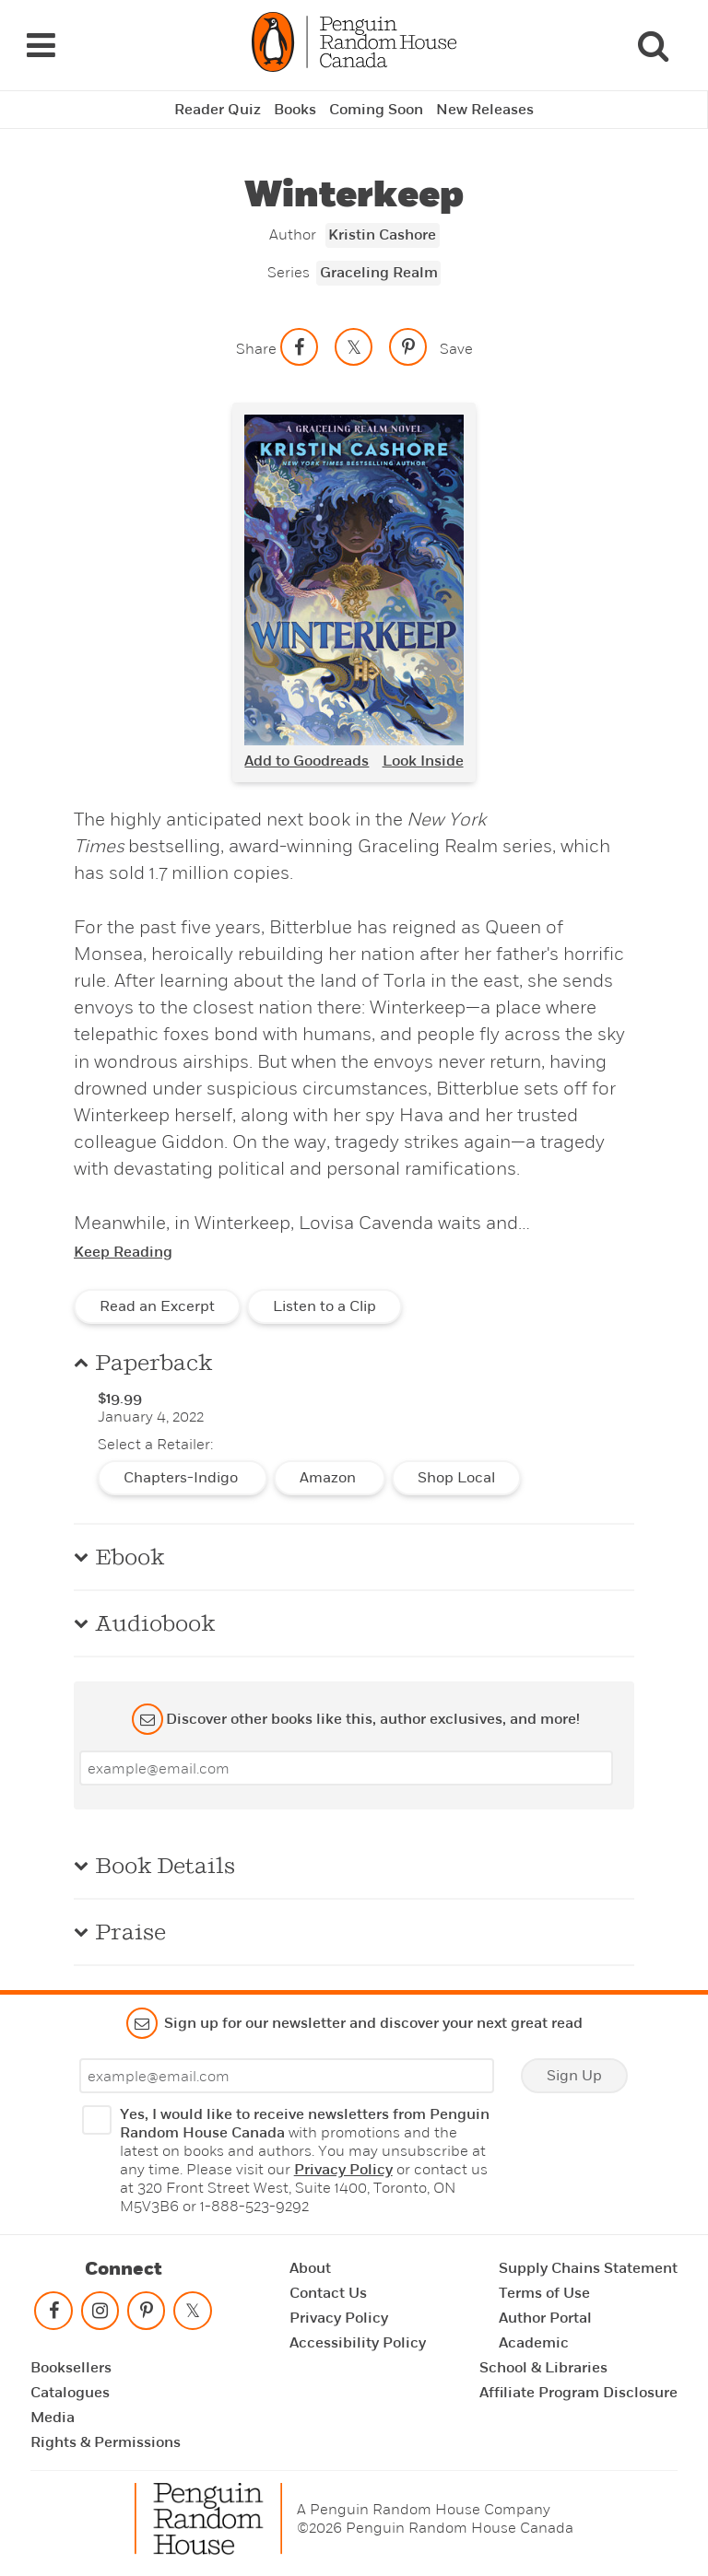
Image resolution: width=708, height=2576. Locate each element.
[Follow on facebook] (53, 2315)
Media (52, 2417)
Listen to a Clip (324, 1306)
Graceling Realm (379, 272)
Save (456, 348)
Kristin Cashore (382, 235)
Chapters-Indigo (183, 1478)
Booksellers (71, 2368)
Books (295, 109)
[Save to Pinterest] (408, 347)
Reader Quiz (217, 109)
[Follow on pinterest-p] (147, 2315)
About (310, 2268)
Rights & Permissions (105, 2442)
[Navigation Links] (40, 45)
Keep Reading (123, 1252)
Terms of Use (544, 2293)
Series (288, 272)
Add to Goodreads (306, 761)
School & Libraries (543, 2368)
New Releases (485, 109)
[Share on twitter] (354, 347)
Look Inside (423, 761)
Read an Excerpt (157, 1306)
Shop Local (456, 1478)
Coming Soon (376, 109)
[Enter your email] (346, 1768)
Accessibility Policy (357, 2343)
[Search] (652, 45)
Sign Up (574, 2076)
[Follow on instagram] (100, 2315)
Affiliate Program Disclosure (578, 2392)
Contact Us (328, 2293)
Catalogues (70, 2392)
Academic (534, 2343)
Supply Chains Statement (588, 2268)
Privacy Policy (343, 2169)
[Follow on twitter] (193, 2315)
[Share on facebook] (300, 347)
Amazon (330, 1478)
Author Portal (545, 2318)
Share (256, 348)
